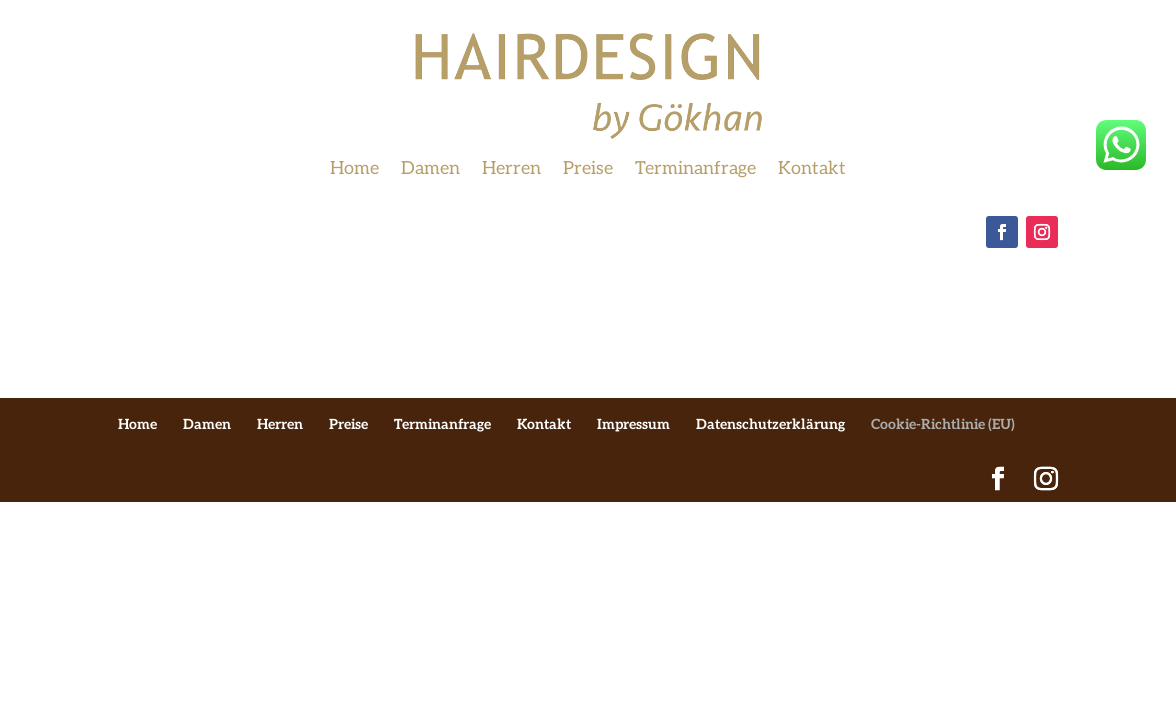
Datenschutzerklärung (770, 424)
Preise (588, 170)
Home (354, 170)
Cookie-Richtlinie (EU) (943, 424)
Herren (511, 170)
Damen (430, 170)
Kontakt (812, 170)
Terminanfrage (695, 170)
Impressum (633, 424)
